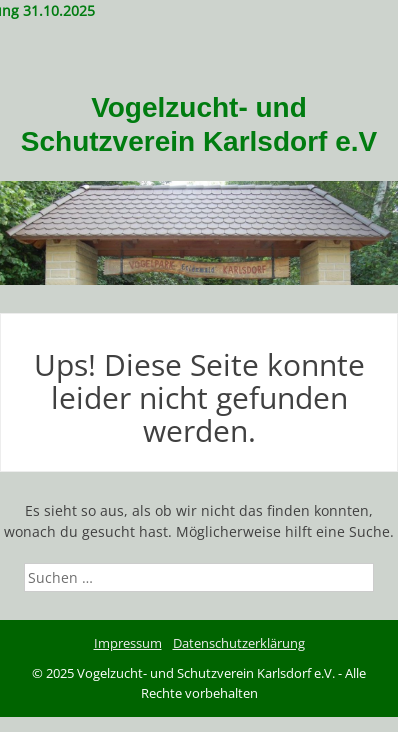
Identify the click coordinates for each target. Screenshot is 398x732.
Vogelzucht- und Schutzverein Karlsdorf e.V (199, 124)
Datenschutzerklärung (239, 643)
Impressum (128, 643)
